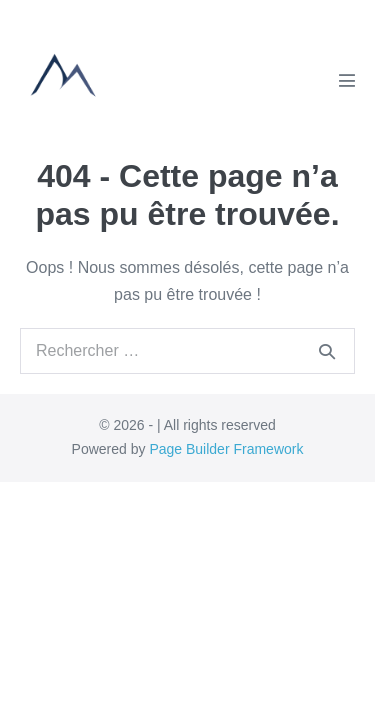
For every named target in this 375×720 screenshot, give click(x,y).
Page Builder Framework (226, 449)
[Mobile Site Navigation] (347, 80)
